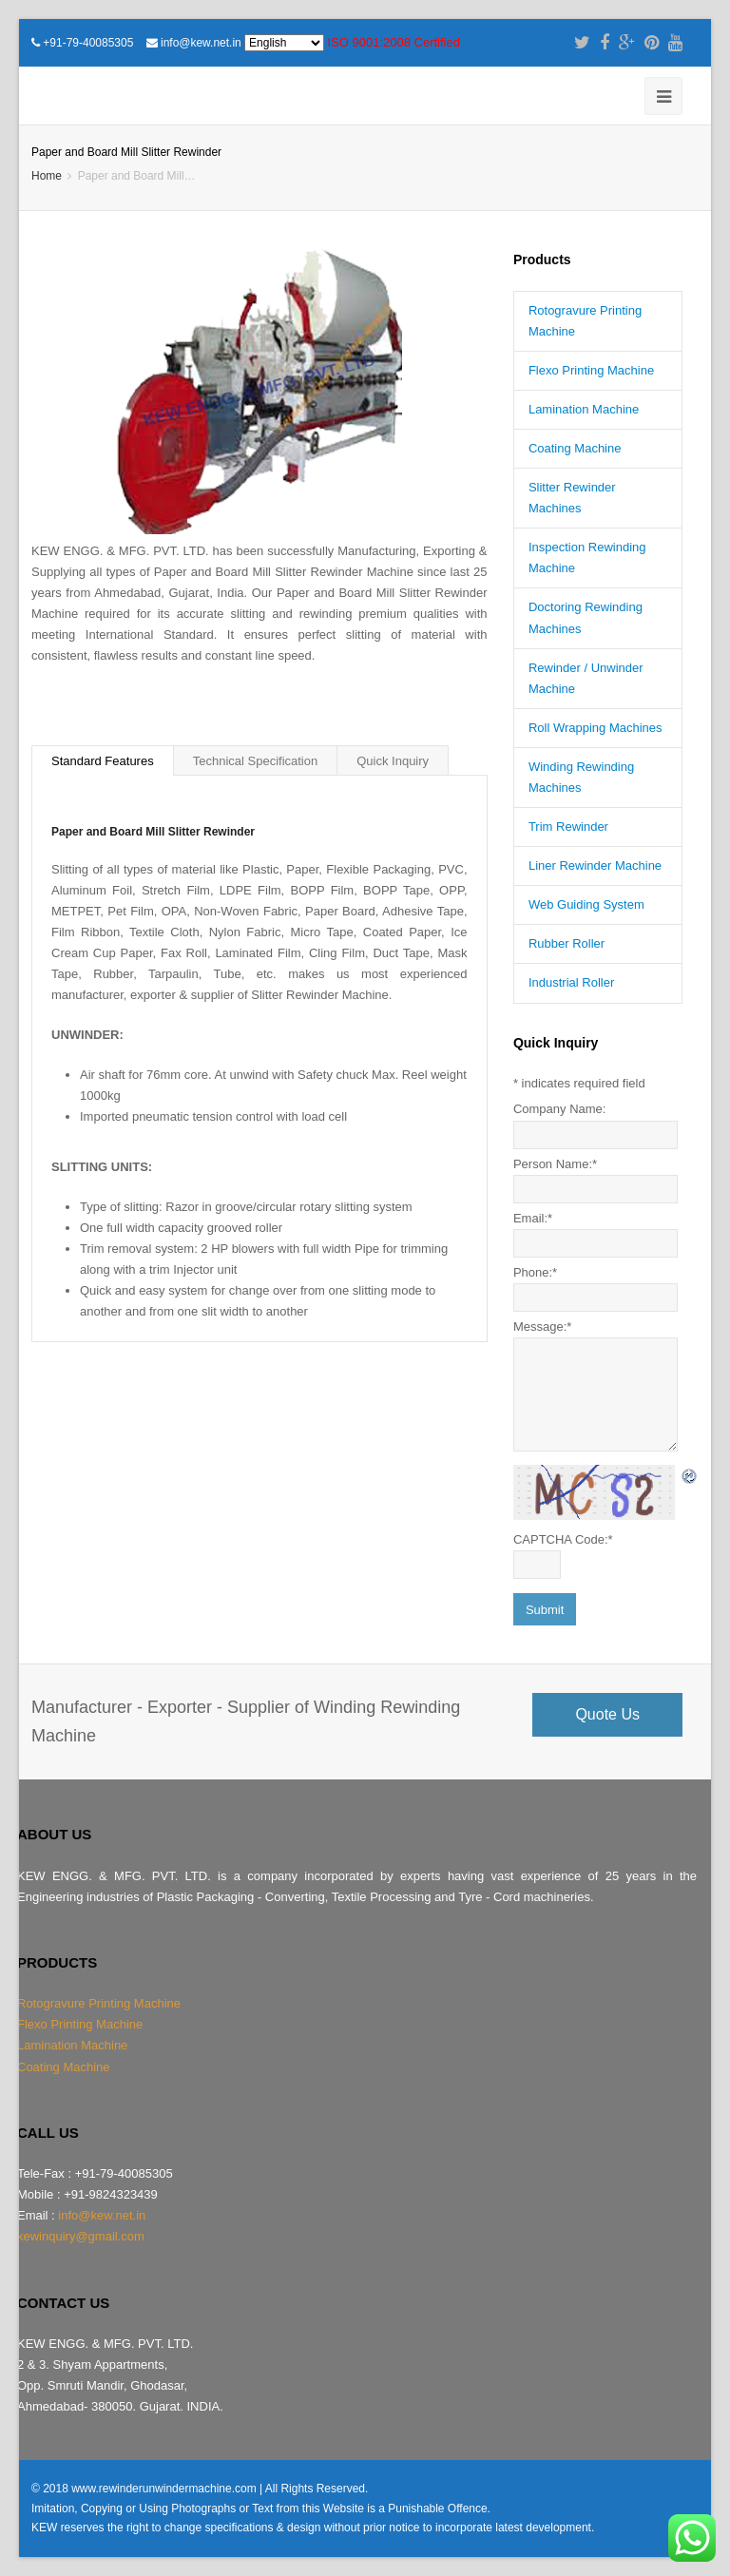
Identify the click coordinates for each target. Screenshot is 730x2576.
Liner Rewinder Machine (595, 865)
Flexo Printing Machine (591, 370)
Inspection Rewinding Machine (587, 557)
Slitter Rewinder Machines (572, 497)
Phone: (535, 1272)
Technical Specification (255, 761)
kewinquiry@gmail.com (80, 2236)
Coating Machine (575, 448)
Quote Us (607, 1714)
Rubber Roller (566, 943)
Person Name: (555, 1164)
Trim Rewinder (568, 826)
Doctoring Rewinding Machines (585, 617)
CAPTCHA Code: (563, 1539)
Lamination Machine (583, 409)
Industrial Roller (571, 982)
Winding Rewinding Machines (581, 777)
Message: (542, 1326)
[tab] (103, 760)
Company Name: (559, 1109)
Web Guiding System (586, 904)
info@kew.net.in (201, 42)
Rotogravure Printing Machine (585, 320)
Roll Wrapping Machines (595, 728)
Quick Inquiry (392, 761)
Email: (532, 1218)
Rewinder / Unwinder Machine (586, 678)
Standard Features (102, 761)
